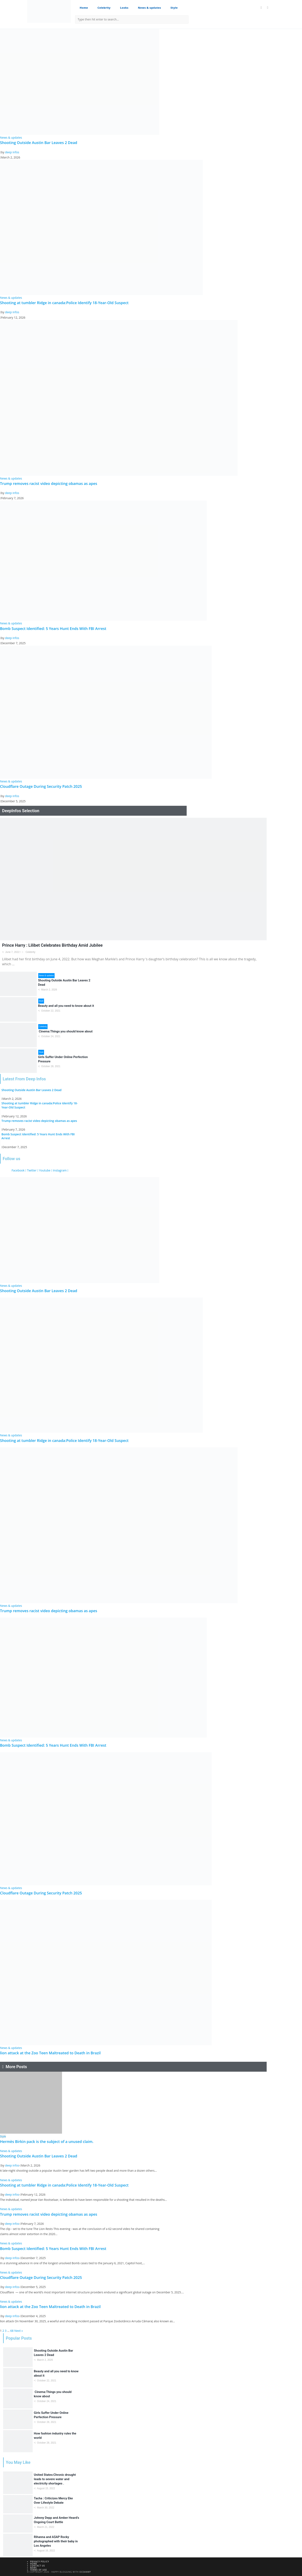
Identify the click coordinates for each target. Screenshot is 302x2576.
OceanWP (85, 2571)
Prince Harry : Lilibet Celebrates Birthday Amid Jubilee (52, 945)
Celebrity (30, 952)
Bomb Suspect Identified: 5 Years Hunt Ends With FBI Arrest (53, 628)
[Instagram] (267, 7)
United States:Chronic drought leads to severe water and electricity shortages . (55, 2479)
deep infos (12, 152)
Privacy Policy (39, 2561)
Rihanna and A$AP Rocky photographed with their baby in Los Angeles (56, 2541)
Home (33, 2563)
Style (41, 1001)
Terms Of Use (38, 2569)
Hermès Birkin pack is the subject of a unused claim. (46, 2141)
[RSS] (273, 7)
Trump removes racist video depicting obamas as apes (48, 483)
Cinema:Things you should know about (65, 1031)
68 (12, 2331)
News (33, 2567)
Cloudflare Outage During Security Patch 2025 (41, 786)
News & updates (11, 137)
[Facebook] (261, 7)
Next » (18, 2331)
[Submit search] (132, 19)
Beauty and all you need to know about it (66, 1006)
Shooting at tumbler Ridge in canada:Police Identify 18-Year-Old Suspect (64, 302)
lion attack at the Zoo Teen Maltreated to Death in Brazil (50, 2052)
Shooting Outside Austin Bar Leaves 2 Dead (38, 142)
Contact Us (37, 2565)
